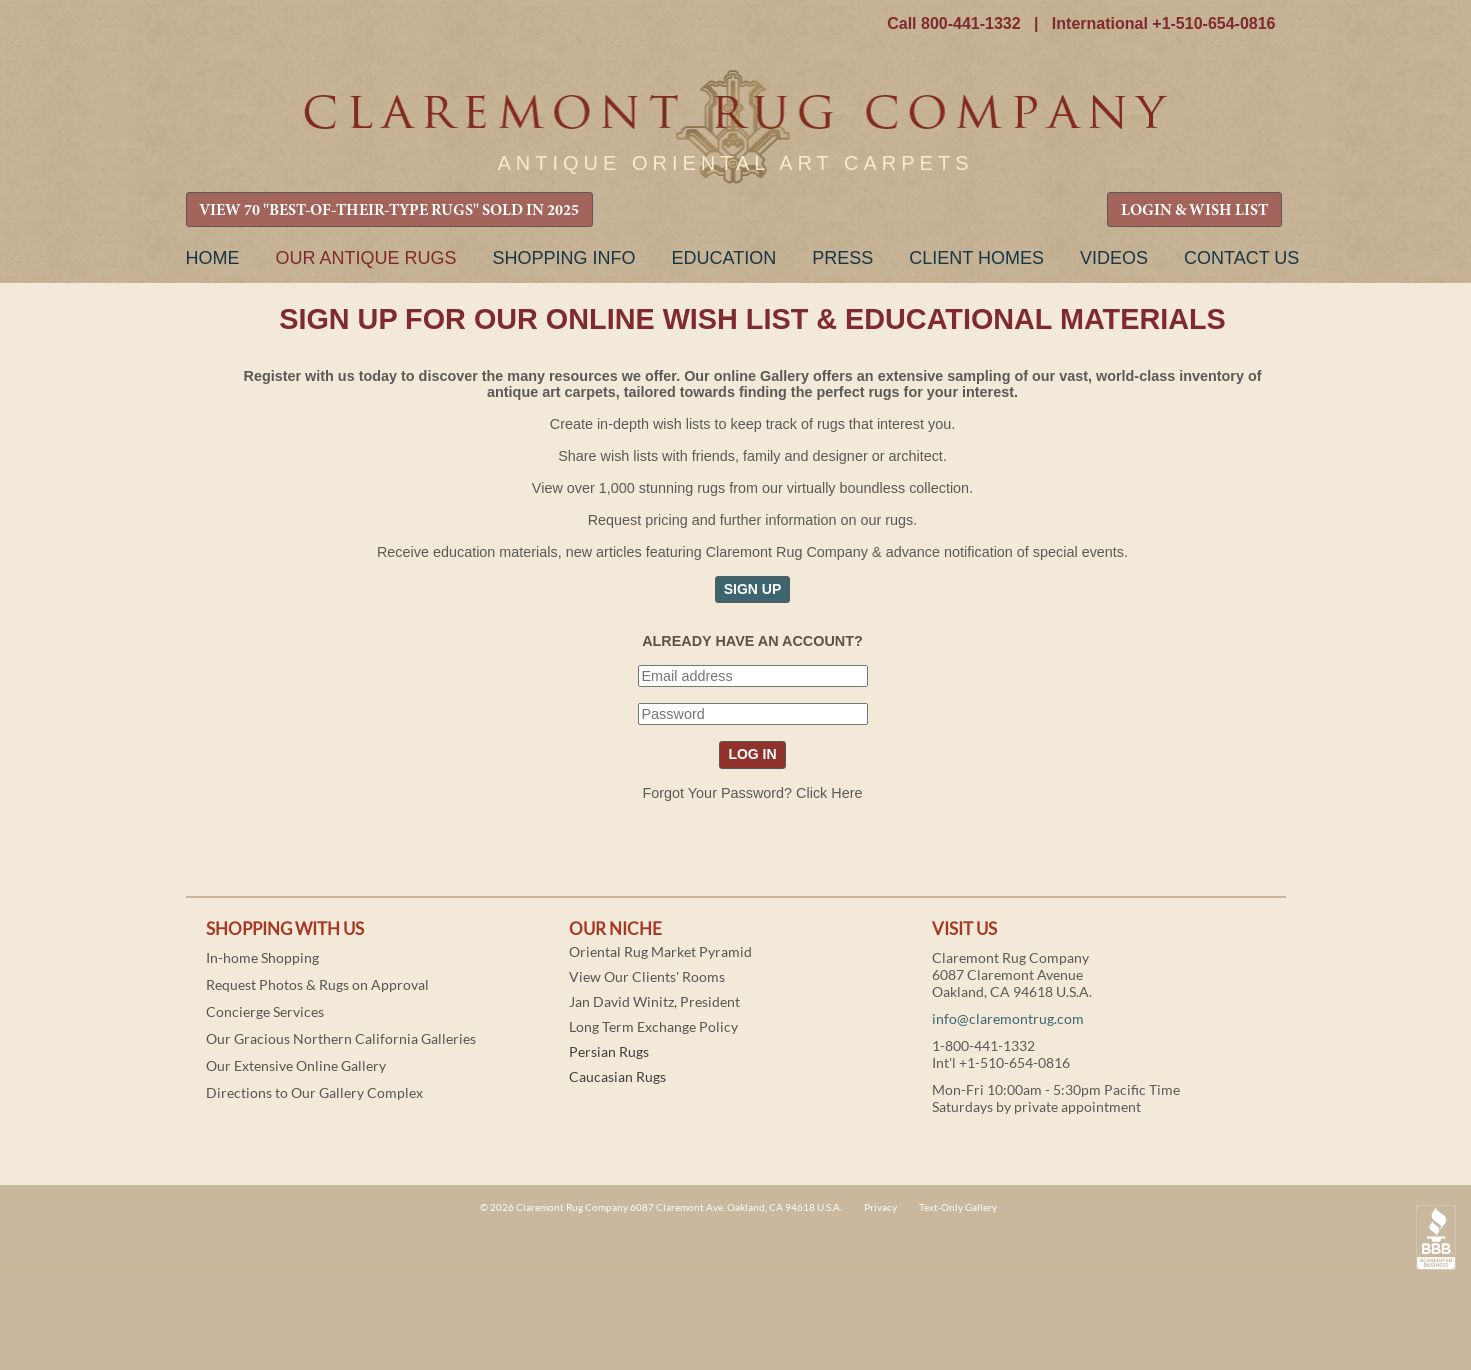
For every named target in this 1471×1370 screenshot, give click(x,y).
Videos (1114, 258)
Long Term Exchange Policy (653, 1026)
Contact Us (1241, 258)
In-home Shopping (262, 957)
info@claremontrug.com (1008, 1018)
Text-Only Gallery (958, 1207)
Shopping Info (564, 258)
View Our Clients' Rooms (647, 976)
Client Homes (976, 258)
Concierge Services (265, 1011)
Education (724, 258)
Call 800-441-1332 (953, 23)
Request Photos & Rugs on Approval (317, 984)
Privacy (880, 1207)
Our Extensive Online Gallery (296, 1065)
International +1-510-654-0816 (1164, 23)
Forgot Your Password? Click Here (753, 793)
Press (842, 258)
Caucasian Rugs (617, 1076)
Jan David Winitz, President (654, 1001)
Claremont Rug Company (736, 127)
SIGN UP (753, 589)
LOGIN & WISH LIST (1194, 211)
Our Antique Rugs (366, 258)
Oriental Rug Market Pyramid (660, 951)
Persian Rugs (609, 1051)
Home (213, 258)
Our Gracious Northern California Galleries (341, 1038)
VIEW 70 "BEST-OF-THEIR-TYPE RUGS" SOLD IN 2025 (389, 211)
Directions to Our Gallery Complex (314, 1092)
